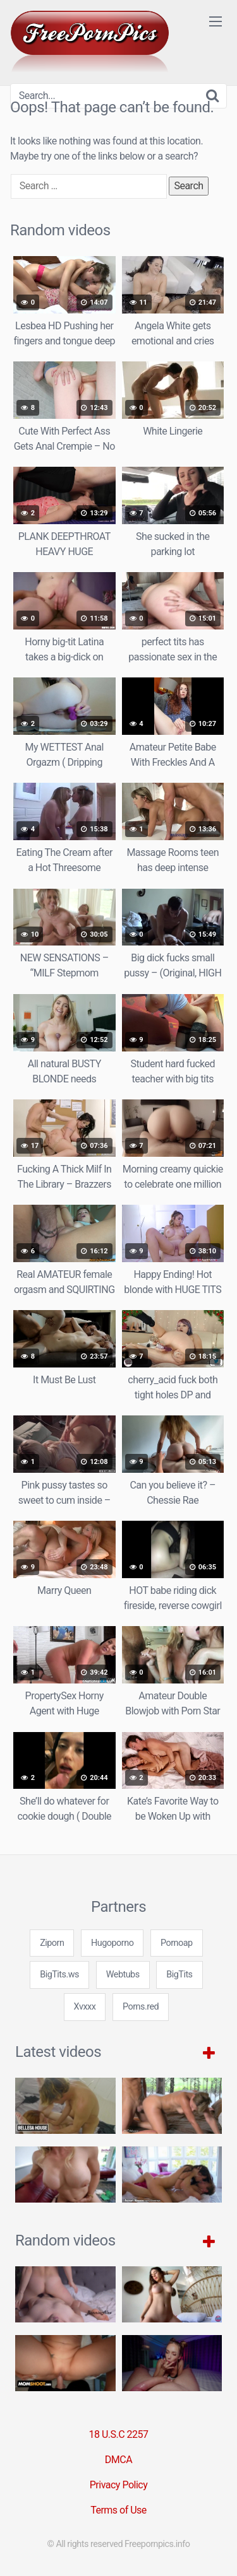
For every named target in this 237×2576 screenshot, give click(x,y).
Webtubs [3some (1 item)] (123, 1974)
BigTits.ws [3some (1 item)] (59, 1974)
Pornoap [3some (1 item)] (177, 1943)
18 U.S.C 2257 (118, 2434)
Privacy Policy (119, 2485)
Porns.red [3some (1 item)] (141, 2006)
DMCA (118, 2460)
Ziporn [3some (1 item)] (52, 1943)
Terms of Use (118, 2510)
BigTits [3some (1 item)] (179, 1974)
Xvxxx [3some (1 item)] (85, 2006)
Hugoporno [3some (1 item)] (112, 1943)
